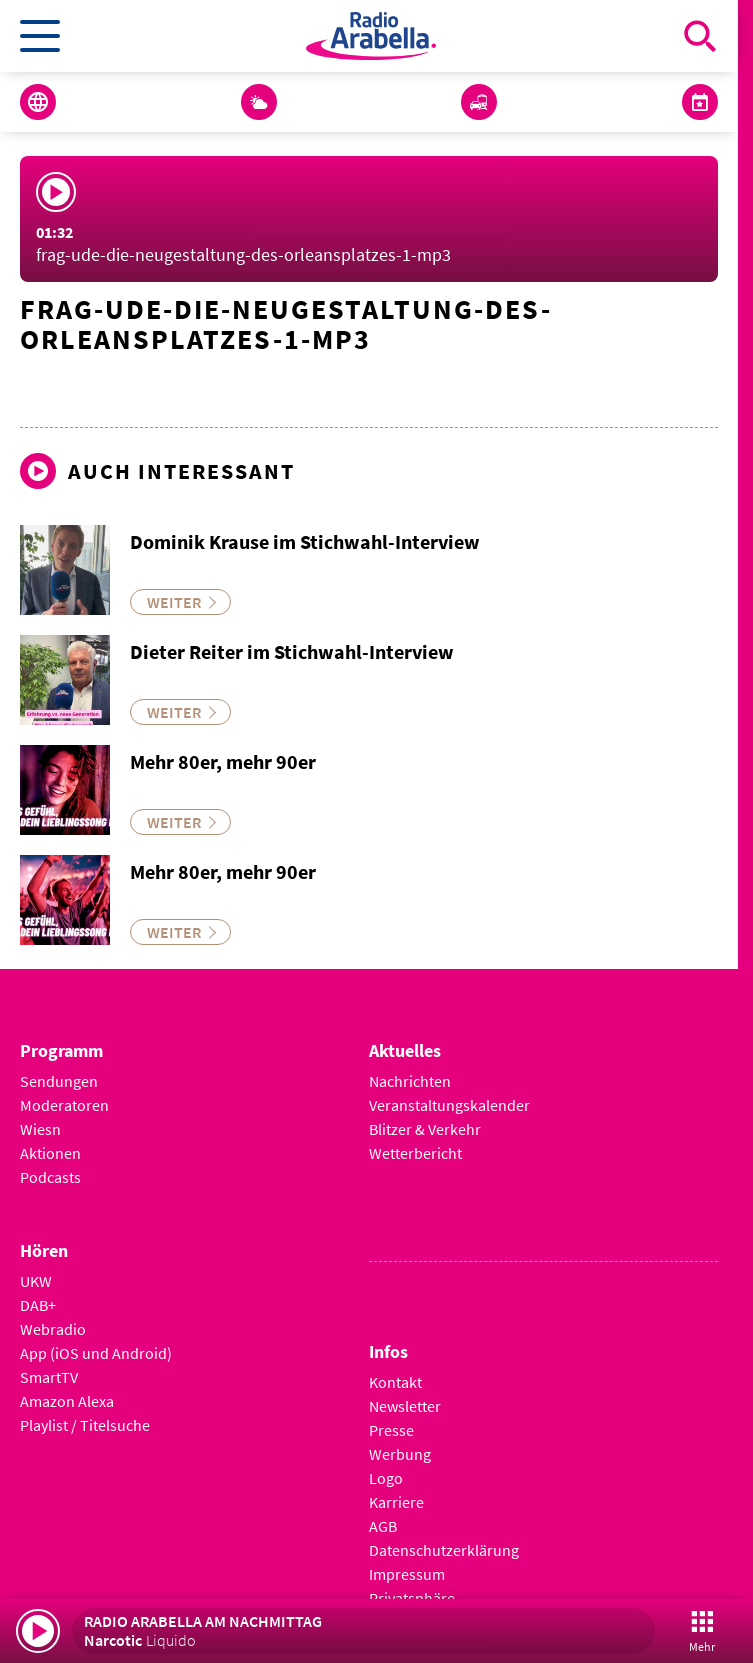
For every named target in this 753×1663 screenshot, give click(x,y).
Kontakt (395, 1382)
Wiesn (40, 1129)
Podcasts (50, 1177)
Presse (391, 1430)
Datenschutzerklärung (444, 1550)
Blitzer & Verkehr (425, 1129)
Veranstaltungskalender (449, 1105)
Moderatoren (64, 1105)
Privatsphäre (412, 1598)
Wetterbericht (415, 1153)
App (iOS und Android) (96, 1353)
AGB (383, 1526)
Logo (386, 1478)
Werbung (400, 1454)
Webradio (53, 1329)
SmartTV (49, 1377)
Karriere (396, 1502)
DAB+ (38, 1305)
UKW (36, 1281)
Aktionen (50, 1153)
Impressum (407, 1574)
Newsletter (405, 1406)
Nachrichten (410, 1081)
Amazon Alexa (67, 1401)
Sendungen (59, 1081)
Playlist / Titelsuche (85, 1425)
